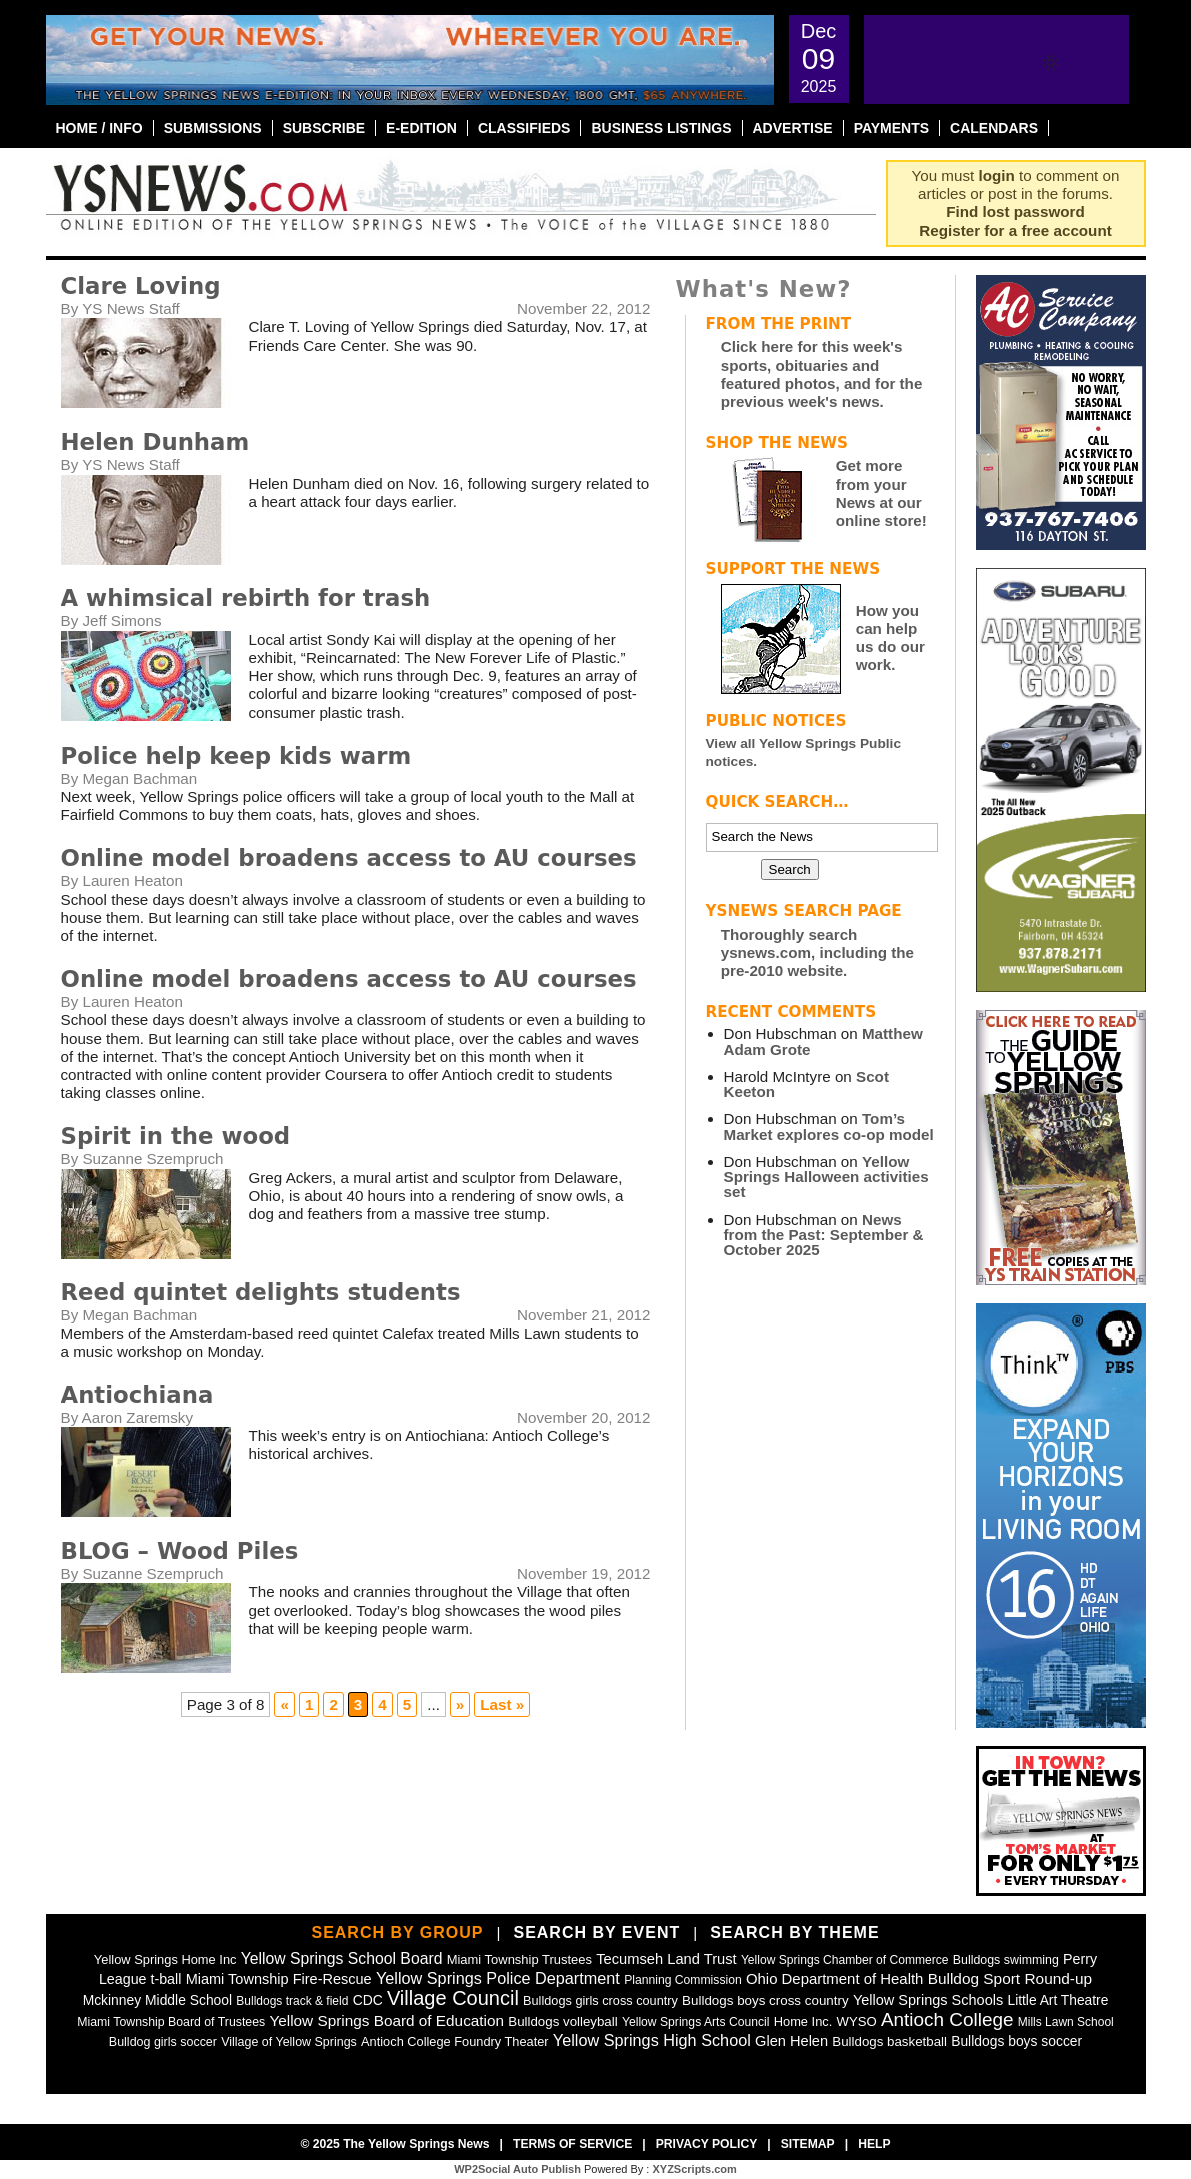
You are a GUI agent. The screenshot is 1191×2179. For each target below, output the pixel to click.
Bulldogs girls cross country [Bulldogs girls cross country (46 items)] (600, 2000)
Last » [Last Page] (502, 1704)
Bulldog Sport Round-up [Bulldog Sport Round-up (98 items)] (1010, 1978)
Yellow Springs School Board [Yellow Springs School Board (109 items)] (342, 1958)
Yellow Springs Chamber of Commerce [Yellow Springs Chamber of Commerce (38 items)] (845, 1960)
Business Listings (661, 128)
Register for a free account (1015, 230)
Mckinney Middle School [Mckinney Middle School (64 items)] (157, 2000)
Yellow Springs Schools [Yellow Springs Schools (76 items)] (928, 2000)
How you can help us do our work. (890, 638)
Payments (891, 128)
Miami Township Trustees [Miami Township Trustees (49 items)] (519, 1959)
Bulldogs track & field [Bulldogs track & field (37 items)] (292, 2001)
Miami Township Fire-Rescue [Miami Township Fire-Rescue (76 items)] (279, 1979)
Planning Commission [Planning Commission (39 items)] (683, 1980)
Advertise (793, 128)
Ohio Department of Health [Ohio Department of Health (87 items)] (835, 1978)
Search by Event (596, 1932)
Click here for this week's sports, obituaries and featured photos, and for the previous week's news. (822, 374)
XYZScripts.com (694, 2169)
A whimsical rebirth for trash (246, 598)
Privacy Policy (707, 2144)
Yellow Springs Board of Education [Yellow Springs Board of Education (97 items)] (386, 2020)
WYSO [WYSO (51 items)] (857, 2021)
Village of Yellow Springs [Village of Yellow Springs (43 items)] (289, 2042)
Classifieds (524, 128)
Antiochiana (137, 1395)
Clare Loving (141, 286)
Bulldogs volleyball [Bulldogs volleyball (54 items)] (562, 2021)
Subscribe (324, 128)
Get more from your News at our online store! (881, 493)
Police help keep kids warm (236, 756)
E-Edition (421, 128)
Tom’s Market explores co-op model (829, 1126)
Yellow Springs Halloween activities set (826, 1176)
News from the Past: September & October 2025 (824, 1234)
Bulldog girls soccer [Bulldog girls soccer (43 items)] (163, 2042)
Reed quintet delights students (261, 1292)
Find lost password (1015, 211)
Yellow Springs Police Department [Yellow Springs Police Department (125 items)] (498, 1978)
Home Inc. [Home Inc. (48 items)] (803, 2021)
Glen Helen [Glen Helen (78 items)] (791, 2041)
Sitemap (808, 2144)
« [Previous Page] (284, 1704)
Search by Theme (794, 1932)
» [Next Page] (460, 1704)
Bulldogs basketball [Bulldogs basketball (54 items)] (889, 2041)
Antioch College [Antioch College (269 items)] (947, 2019)
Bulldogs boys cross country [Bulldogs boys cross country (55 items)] (765, 2000)
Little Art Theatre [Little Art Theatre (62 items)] (1057, 2000)
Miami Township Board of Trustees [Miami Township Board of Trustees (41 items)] (171, 2022)
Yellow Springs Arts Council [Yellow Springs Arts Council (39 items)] (696, 2022)
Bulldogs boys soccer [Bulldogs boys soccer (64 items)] (1016, 2041)
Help (874, 2144)
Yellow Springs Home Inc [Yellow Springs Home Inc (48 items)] (165, 1959)
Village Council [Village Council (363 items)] (453, 1998)
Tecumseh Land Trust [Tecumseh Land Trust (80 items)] (666, 1959)
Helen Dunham (155, 442)
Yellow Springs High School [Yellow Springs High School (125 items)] (652, 2040)
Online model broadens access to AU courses (349, 858)
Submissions (213, 128)
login (997, 175)
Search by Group (397, 1932)
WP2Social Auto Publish (517, 2169)
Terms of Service (572, 2144)
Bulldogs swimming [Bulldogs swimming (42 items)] (1006, 1960)
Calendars (994, 128)
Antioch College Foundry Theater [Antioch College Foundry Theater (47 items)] (455, 2041)
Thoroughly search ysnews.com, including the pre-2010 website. (817, 952)
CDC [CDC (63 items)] (368, 2000)
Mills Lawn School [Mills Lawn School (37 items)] (1066, 2022)
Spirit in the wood (176, 1136)
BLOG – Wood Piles (180, 1551)
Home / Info (99, 128)
